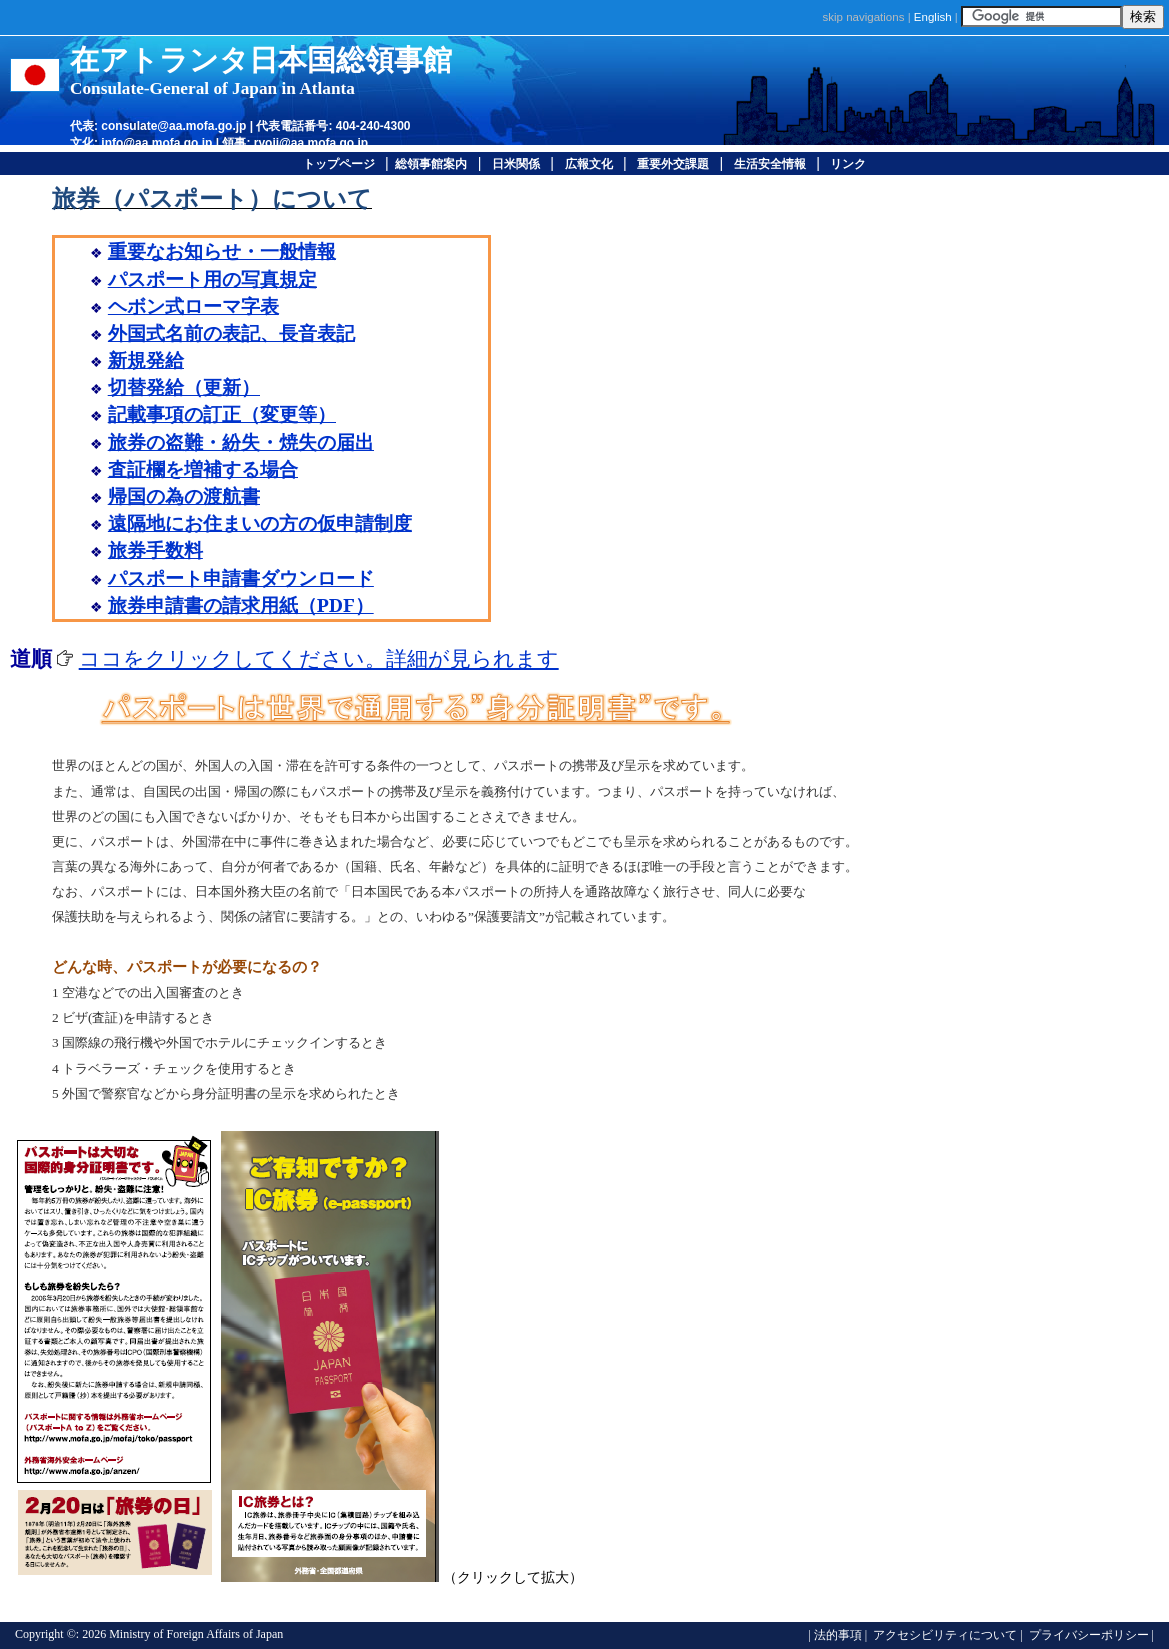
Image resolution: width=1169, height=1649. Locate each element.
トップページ (339, 164)
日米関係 (516, 164)
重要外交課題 (673, 164)
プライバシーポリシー (1087, 1635)
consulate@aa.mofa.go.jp (173, 126)
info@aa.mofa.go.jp (156, 143)
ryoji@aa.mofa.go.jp (311, 143)
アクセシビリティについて (943, 1635)
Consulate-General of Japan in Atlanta (212, 88)
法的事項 (838, 1635)
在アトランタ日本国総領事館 (261, 60)
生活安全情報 (770, 164)
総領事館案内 (431, 164)
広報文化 (589, 164)
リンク (848, 164)
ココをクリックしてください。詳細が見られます (319, 659)
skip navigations (864, 17)
